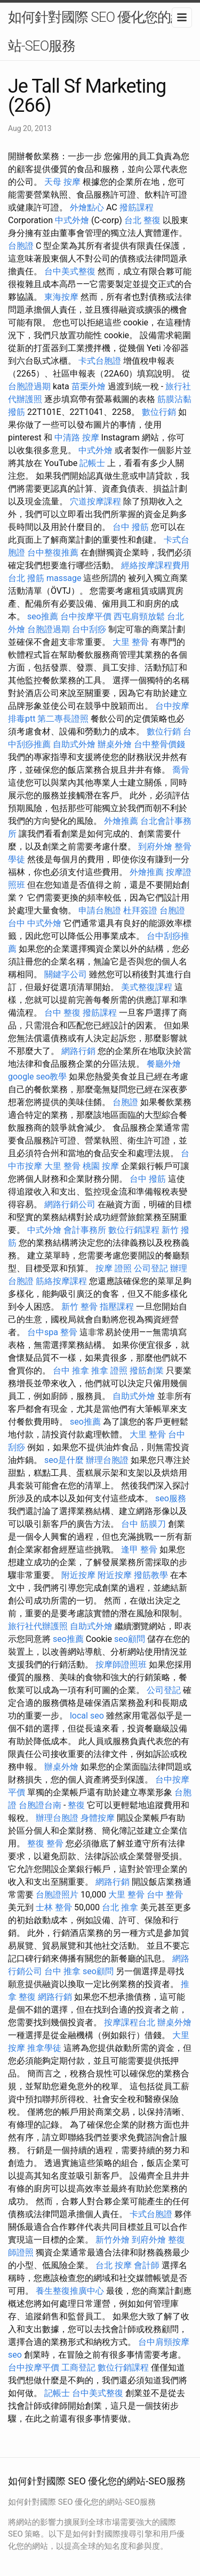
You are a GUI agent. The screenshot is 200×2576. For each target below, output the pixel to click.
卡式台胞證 (99, 361)
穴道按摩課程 (95, 501)
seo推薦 (42, 616)
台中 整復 (62, 1013)
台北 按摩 (113, 2265)
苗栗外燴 (88, 386)
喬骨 (180, 770)
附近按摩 (78, 1575)
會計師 (146, 2265)
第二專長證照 (63, 719)
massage (63, 578)
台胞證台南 (40, 1805)
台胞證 (21, 246)
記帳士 (92, 463)
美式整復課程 (146, 987)
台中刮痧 (89, 629)
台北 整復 (142, 220)
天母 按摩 (62, 182)
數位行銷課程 (133, 1230)
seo (15, 2355)
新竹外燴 (112, 2240)
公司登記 (151, 1268)
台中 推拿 (71, 1370)
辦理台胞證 (107, 1460)
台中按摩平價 (85, 616)
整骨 (68, 1332)
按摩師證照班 (121, 1664)
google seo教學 (37, 1077)
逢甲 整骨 (139, 1549)
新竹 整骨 (79, 1307)
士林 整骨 (54, 1907)
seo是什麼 (64, 1460)
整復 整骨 (45, 1843)
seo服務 (170, 1498)
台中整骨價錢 (159, 744)
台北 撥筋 (26, 578)
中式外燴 (72, 220)
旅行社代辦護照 (38, 1626)
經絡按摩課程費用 (155, 565)
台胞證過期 (29, 386)
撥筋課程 (136, 207)
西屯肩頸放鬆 (139, 616)
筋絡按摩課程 (61, 1281)
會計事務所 (84, 1230)
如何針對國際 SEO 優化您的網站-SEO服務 (96, 31)
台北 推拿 (120, 1907)
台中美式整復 (69, 271)
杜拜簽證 (140, 910)
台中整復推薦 (52, 552)
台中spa (42, 1332)
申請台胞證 (99, 910)
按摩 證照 (113, 1268)
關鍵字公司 (65, 974)
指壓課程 (117, 1307)
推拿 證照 (109, 1370)
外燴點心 (87, 207)
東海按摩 (61, 297)
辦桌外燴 (115, 744)
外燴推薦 (121, 821)
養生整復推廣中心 (70, 2291)
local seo (87, 1716)
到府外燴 (155, 846)
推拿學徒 (44, 2048)
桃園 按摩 (101, 1166)
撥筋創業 (147, 1370)
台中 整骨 (165, 1895)
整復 (76, 1805)
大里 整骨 (131, 642)
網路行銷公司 (69, 1204)
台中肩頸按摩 (163, 2342)
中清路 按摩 (76, 437)
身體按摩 (98, 1818)
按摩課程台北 (129, 2022)
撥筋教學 (151, 1575)
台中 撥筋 (131, 527)
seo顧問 (129, 1639)
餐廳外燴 (164, 1064)
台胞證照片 (57, 1895)
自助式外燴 (74, 744)
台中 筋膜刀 (143, 1524)
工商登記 (78, 2367)
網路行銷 (78, 1051)
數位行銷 (159, 412)
